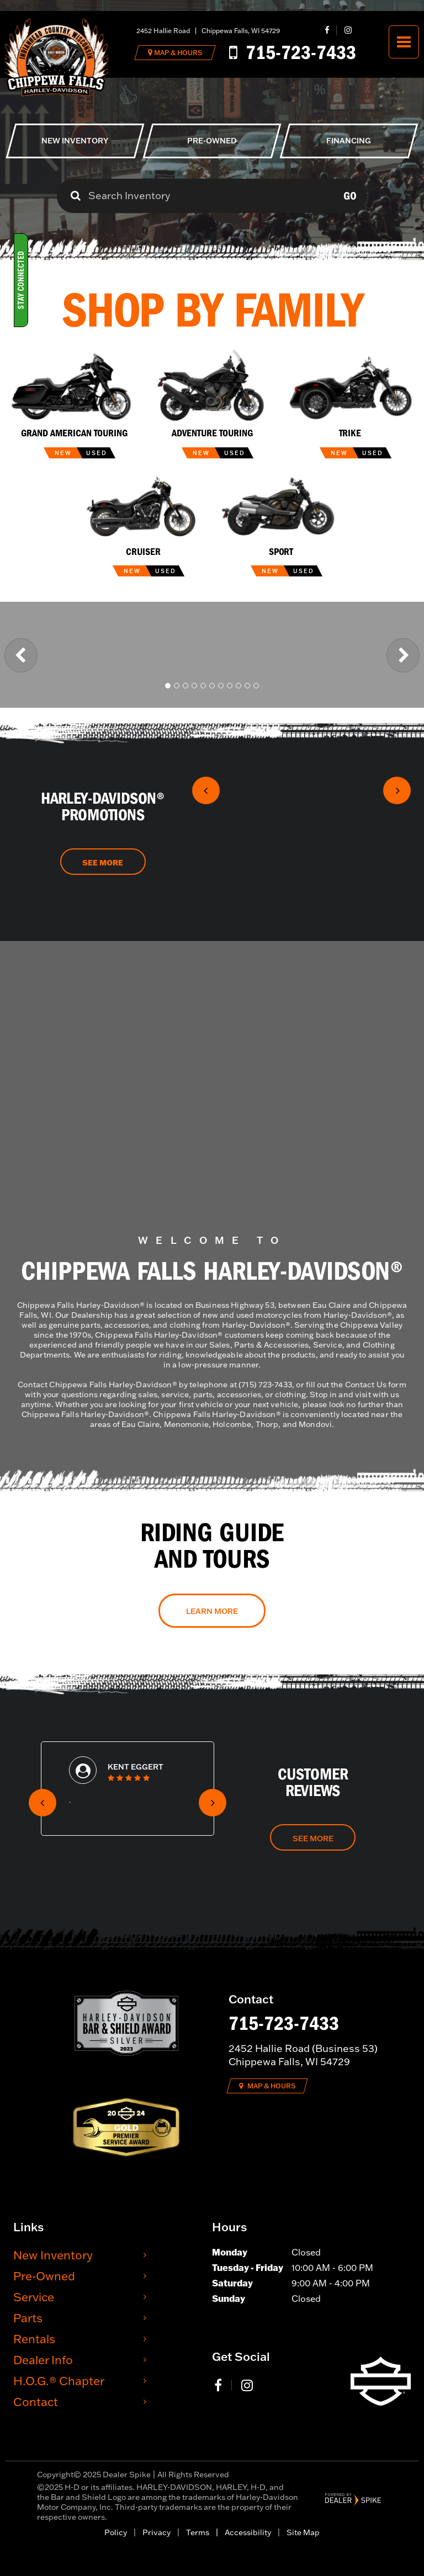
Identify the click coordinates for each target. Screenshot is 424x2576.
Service (33, 2296)
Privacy (156, 2532)
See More (102, 863)
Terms (197, 2532)
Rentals (34, 2338)
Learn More (212, 1611)
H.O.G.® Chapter (58, 2380)
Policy (115, 2532)
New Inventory (53, 2254)
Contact (35, 2401)
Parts (28, 2317)
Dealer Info (43, 2359)
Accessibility (248, 2532)
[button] (21, 654)
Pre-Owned (44, 2275)
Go (350, 195)
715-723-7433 (284, 2023)
